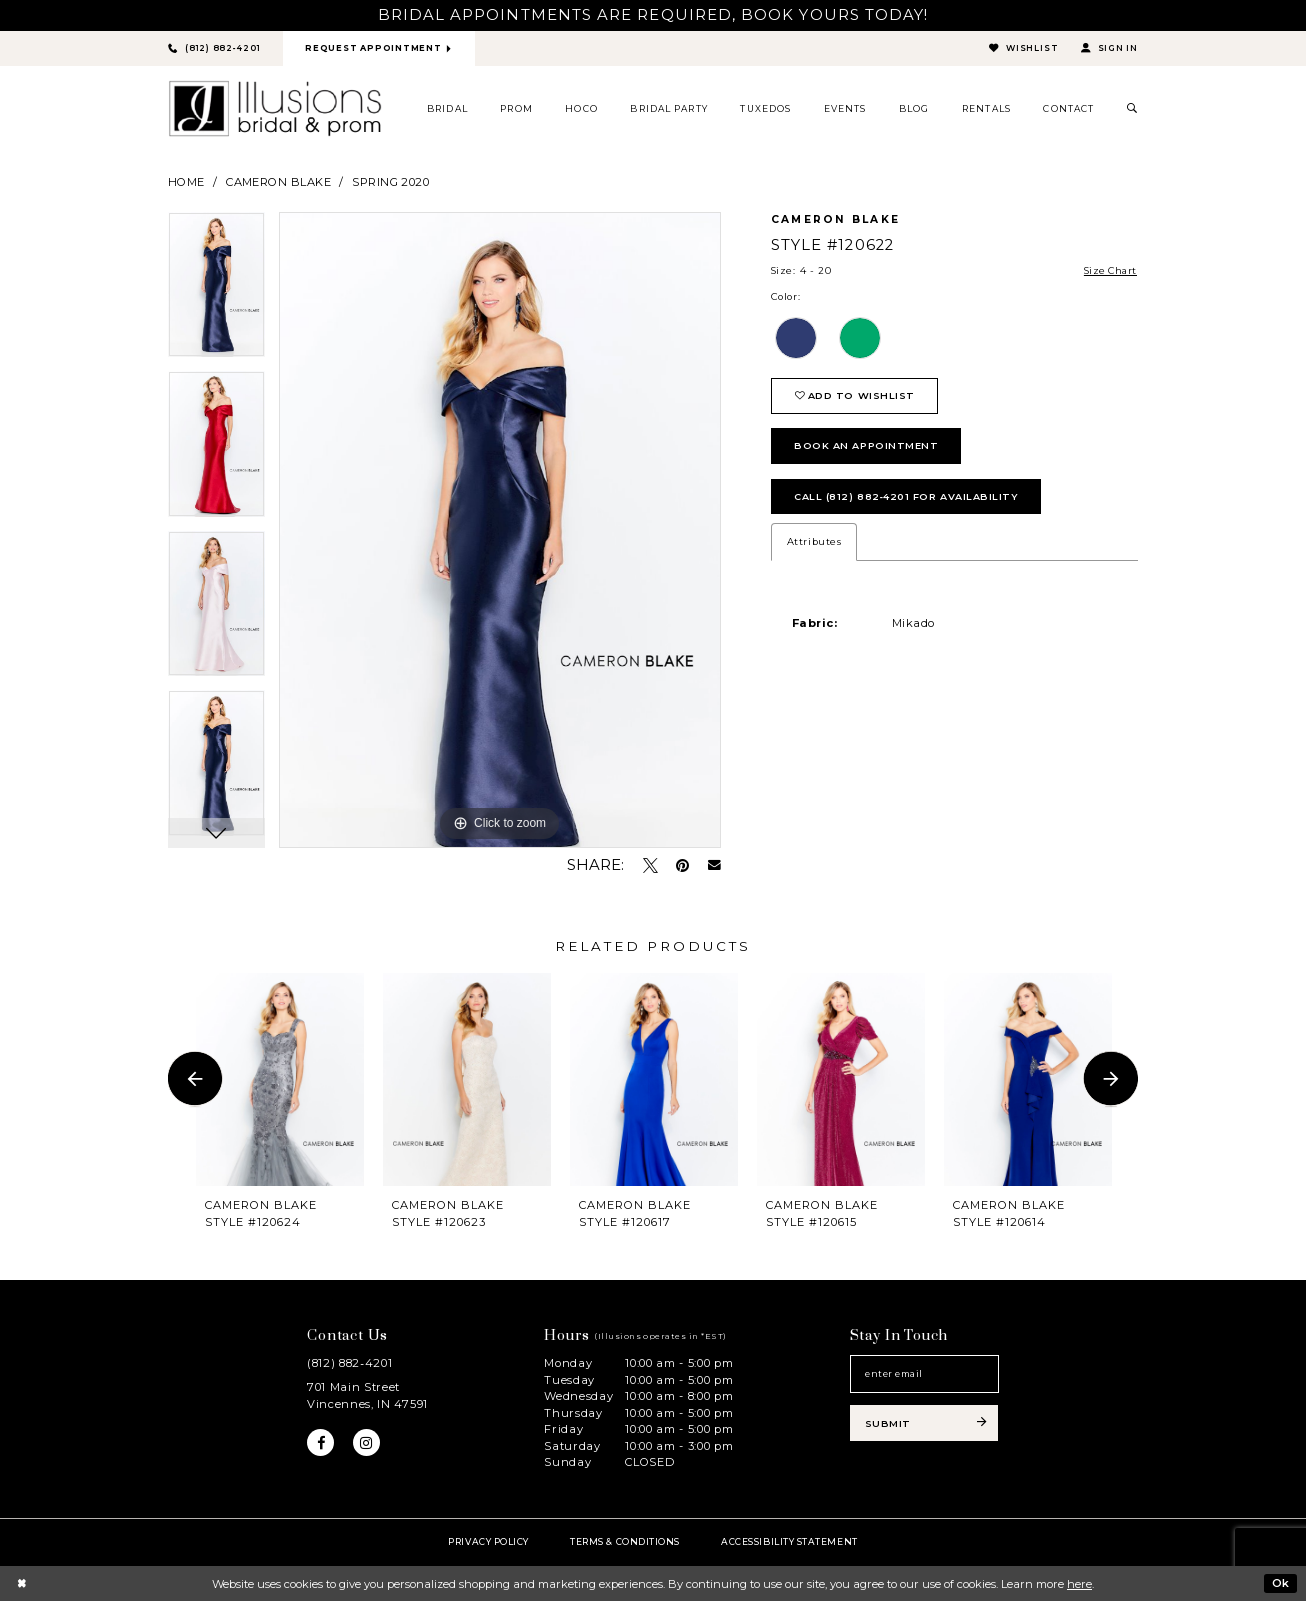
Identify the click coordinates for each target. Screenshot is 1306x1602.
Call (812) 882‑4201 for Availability (907, 499)
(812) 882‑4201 (349, 1364)
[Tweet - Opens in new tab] (650, 865)
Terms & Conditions (625, 1541)
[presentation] (280, 1079)
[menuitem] (448, 109)
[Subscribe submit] (924, 1424)
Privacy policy (488, 1541)
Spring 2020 (390, 182)
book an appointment (867, 448)
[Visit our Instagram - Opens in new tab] (367, 1444)
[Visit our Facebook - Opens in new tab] (321, 1444)
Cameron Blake (278, 182)
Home (186, 182)
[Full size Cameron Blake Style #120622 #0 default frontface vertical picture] (500, 531)
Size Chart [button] (1109, 271)
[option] (216, 293)
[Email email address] (924, 1375)
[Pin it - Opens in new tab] (682, 865)
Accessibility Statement (789, 1541)
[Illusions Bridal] (275, 109)
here (1079, 1584)
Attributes (814, 545)
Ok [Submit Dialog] (1280, 1583)
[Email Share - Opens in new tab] (714, 866)
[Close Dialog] (21, 1584)
